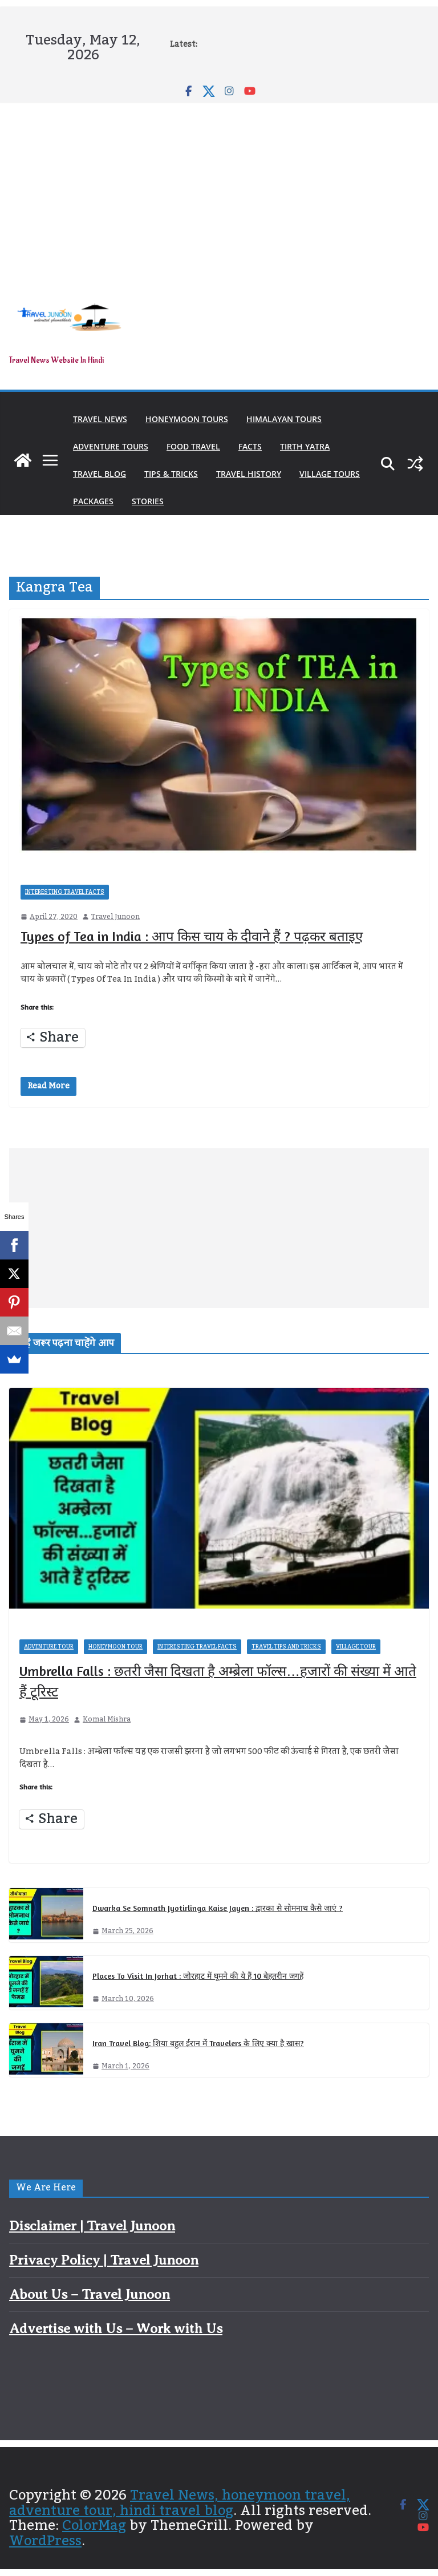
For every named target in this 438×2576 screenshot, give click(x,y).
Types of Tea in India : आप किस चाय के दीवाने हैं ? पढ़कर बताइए (192, 936)
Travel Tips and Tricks (286, 1646)
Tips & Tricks (171, 473)
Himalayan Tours (284, 419)
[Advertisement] (219, 189)
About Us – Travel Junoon (89, 2294)
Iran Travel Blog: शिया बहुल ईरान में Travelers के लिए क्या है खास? (198, 2043)
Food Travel (193, 446)
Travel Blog (99, 473)
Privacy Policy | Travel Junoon (103, 2260)
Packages (93, 501)
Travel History (248, 473)
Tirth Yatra (305, 446)
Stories (148, 501)
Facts (250, 446)
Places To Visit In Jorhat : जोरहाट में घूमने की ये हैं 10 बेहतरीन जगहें (197, 1975)
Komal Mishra (107, 1719)
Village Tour (356, 1646)
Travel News (100, 419)
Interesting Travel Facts (64, 892)
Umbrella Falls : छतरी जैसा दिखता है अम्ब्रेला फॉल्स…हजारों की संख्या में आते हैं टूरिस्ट (217, 1681)
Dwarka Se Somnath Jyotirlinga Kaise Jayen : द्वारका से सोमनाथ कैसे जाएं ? (217, 1908)
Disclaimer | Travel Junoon (92, 2225)
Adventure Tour (49, 1646)
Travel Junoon (115, 917)
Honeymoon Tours (186, 419)
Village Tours (329, 473)
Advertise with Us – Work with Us (115, 2328)
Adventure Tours (110, 446)
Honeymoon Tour (115, 1646)
